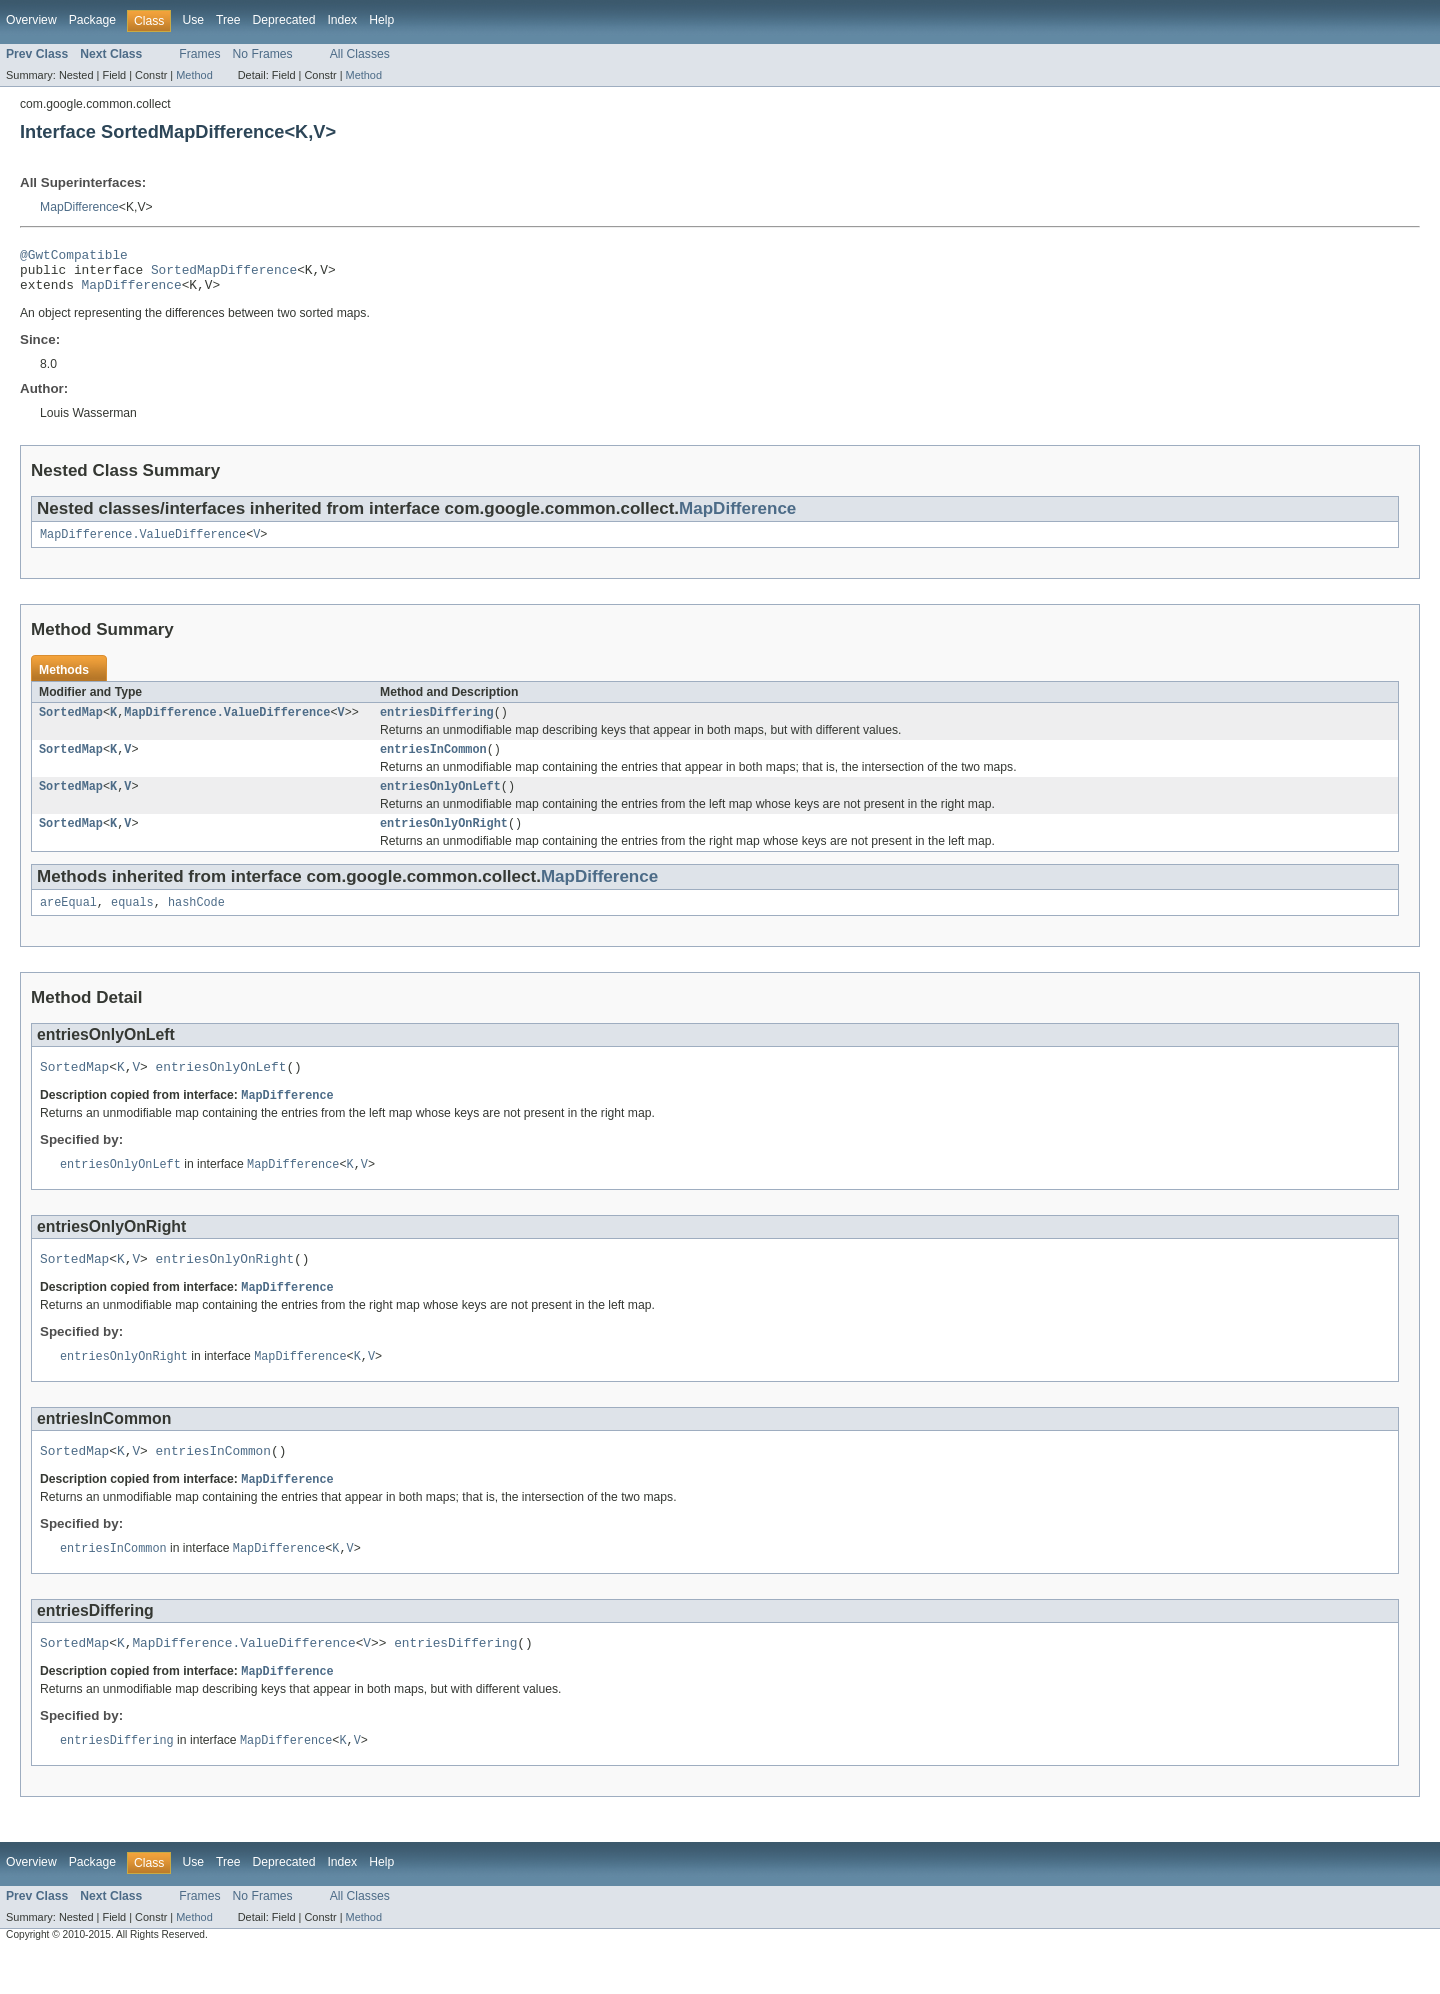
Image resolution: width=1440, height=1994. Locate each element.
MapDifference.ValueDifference (143, 545)
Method (194, 75)
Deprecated (284, 20)
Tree (228, 20)
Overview (31, 20)
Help (381, 20)
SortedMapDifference (224, 275)
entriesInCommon (433, 764)
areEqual (68, 923)
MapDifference (79, 207)
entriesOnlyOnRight (444, 842)
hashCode (196, 923)
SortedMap (71, 725)
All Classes (360, 54)
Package (92, 20)
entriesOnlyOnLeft (440, 803)
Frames (199, 54)
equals (132, 923)
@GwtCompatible (74, 257)
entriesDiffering (437, 725)
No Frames (263, 54)
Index (342, 20)
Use (193, 20)
